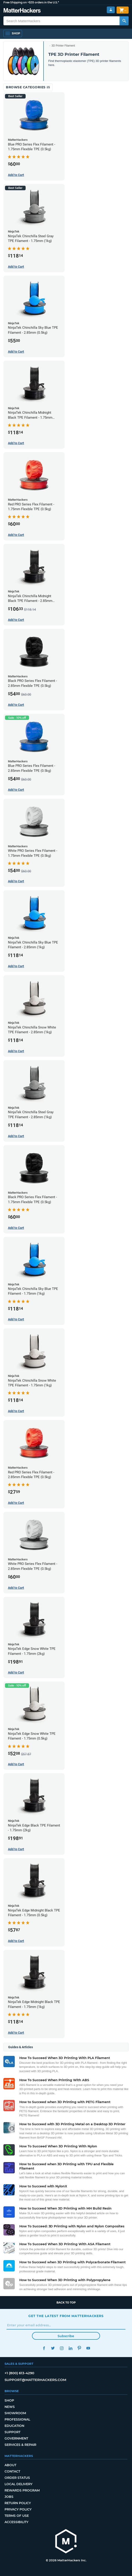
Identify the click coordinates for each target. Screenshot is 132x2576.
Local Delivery (18, 2484)
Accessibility (16, 2522)
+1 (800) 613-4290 (19, 2373)
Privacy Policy (18, 2509)
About (10, 2465)
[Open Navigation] (12, 33)
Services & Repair (20, 2445)
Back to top (66, 2302)
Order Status (17, 2478)
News (10, 2407)
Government (16, 2438)
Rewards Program (22, 2490)
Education (14, 2426)
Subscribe (66, 2336)
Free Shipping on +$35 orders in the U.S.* (31, 2)
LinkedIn (70, 2348)
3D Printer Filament (63, 45)
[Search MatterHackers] (124, 20)
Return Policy (18, 2503)
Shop (9, 2400)
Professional (17, 2419)
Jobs (9, 2497)
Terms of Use (17, 2516)
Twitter (53, 2348)
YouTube (88, 2348)
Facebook (44, 2348)
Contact (12, 2471)
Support (12, 2432)
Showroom (15, 2413)
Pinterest (79, 2348)
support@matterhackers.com (35, 2380)
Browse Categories (28, 87)
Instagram (62, 2348)
